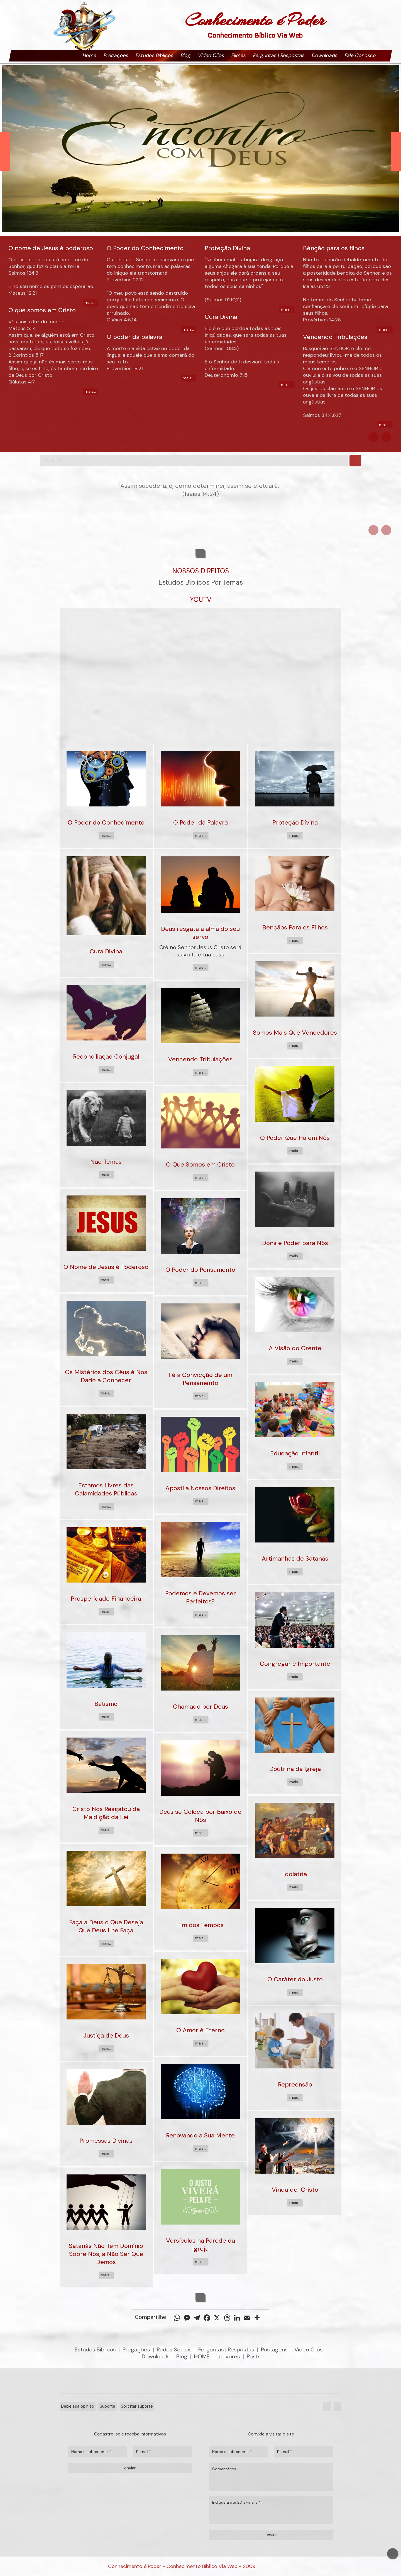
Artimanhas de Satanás (295, 1558)
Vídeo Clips (211, 55)
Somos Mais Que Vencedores (295, 1033)
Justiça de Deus (106, 2035)
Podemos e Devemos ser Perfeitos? (200, 1597)
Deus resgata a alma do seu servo (200, 933)
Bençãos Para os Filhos (295, 927)
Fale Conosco (360, 55)
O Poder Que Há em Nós (295, 1138)
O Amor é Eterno (200, 2030)
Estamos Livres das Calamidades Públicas (106, 1489)
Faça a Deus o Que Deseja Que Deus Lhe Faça (106, 1926)
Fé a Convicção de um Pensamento (200, 1379)
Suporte (107, 2406)
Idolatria (295, 1874)
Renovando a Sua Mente (200, 2135)
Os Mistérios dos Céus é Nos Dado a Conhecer (106, 1376)
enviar (130, 2468)
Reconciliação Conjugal (106, 1056)
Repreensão (295, 2084)
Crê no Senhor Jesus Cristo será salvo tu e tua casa (200, 951)
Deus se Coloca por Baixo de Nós (200, 1816)
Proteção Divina (295, 822)
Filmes (238, 55)
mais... (90, 302)
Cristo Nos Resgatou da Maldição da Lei (106, 1813)
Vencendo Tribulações (200, 1059)
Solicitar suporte (137, 2406)
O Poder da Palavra (200, 822)
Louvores (228, 2356)
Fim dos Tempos (200, 1925)
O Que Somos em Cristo (200, 1164)
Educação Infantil (295, 1453)
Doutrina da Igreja (295, 1769)
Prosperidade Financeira (106, 1599)
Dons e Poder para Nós (295, 1243)
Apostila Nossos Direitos (200, 1488)
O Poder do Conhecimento (106, 822)
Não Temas (106, 1162)
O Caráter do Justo (295, 1979)
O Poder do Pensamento (200, 1270)
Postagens (274, 2349)
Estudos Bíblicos (154, 55)
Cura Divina (106, 951)
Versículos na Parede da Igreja (200, 2245)
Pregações (116, 55)
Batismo (106, 1704)
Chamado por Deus (200, 1706)
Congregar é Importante (295, 1664)
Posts (254, 2356)
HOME (202, 2356)
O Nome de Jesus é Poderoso (105, 1267)
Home (89, 55)
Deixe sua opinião (77, 2406)
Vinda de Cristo (295, 2190)
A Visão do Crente (295, 1348)
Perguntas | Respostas (279, 55)
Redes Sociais (174, 2349)
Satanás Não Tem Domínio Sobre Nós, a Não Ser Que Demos (106, 2254)
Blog (185, 55)
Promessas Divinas (106, 2141)
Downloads (324, 55)
